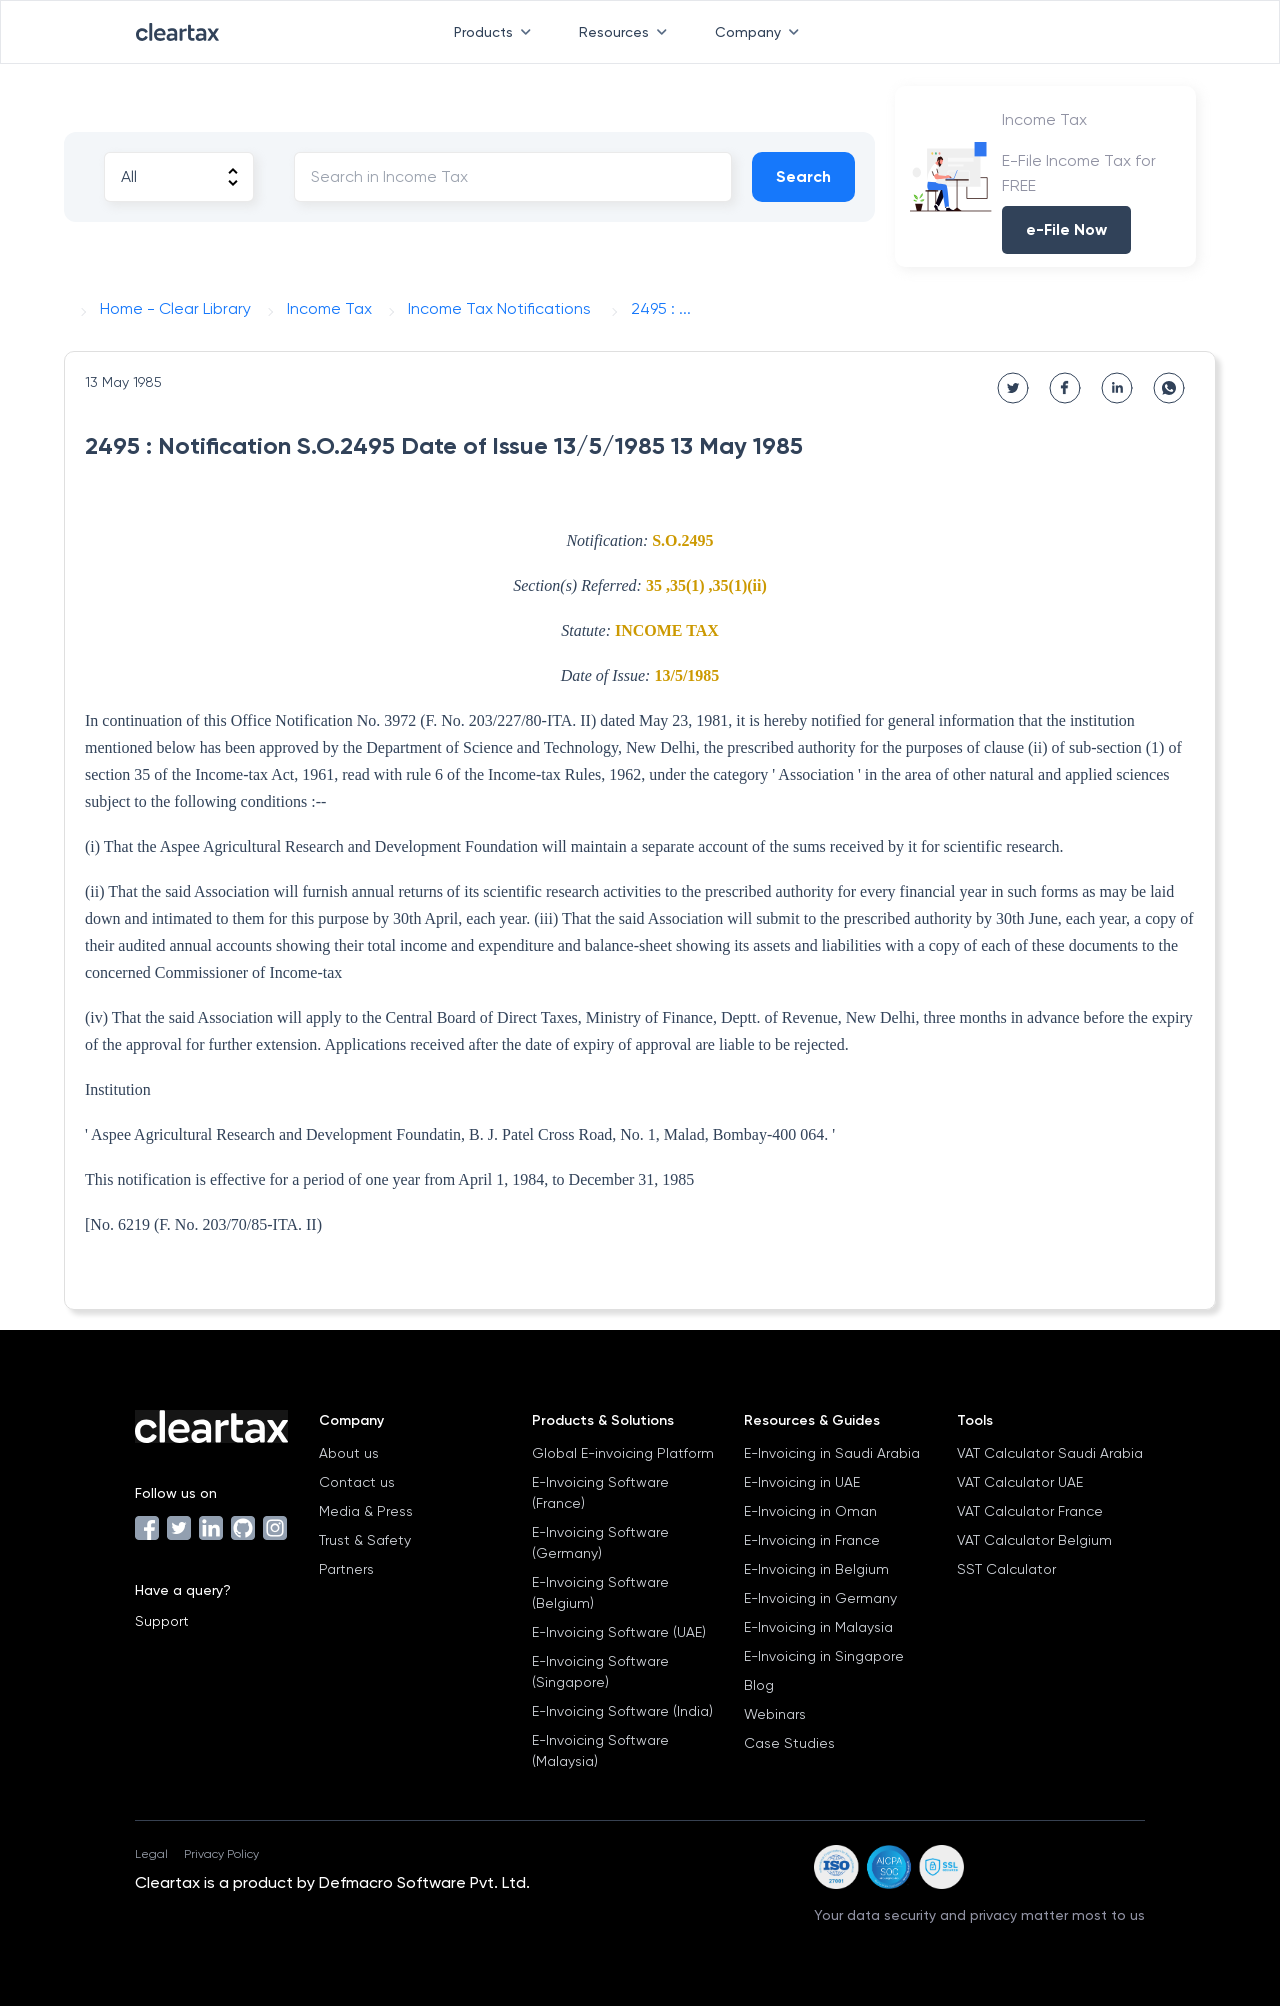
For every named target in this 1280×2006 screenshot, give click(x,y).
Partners (346, 1569)
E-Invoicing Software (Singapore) (600, 1671)
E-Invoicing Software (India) (622, 1711)
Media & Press (366, 1511)
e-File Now (1066, 229)
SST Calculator (1006, 1569)
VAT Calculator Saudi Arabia (1050, 1453)
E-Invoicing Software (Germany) (600, 1542)
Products (496, 32)
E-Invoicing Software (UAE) (619, 1632)
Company (761, 32)
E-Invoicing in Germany (820, 1598)
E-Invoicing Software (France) (600, 1492)
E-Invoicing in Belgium (816, 1569)
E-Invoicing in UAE (802, 1482)
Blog (759, 1685)
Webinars (775, 1714)
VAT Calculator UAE (1020, 1482)
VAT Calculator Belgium (1034, 1540)
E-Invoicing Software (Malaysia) (600, 1750)
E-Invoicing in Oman (810, 1511)
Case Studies (789, 1743)
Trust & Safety (365, 1540)
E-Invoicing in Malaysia (818, 1627)
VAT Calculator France (1030, 1511)
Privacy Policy (221, 1854)
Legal (151, 1854)
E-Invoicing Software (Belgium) (600, 1592)
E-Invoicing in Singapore (824, 1656)
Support (162, 1621)
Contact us (357, 1482)
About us (349, 1453)
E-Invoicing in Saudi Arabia (832, 1453)
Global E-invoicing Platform (623, 1453)
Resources (627, 32)
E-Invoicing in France (812, 1540)
